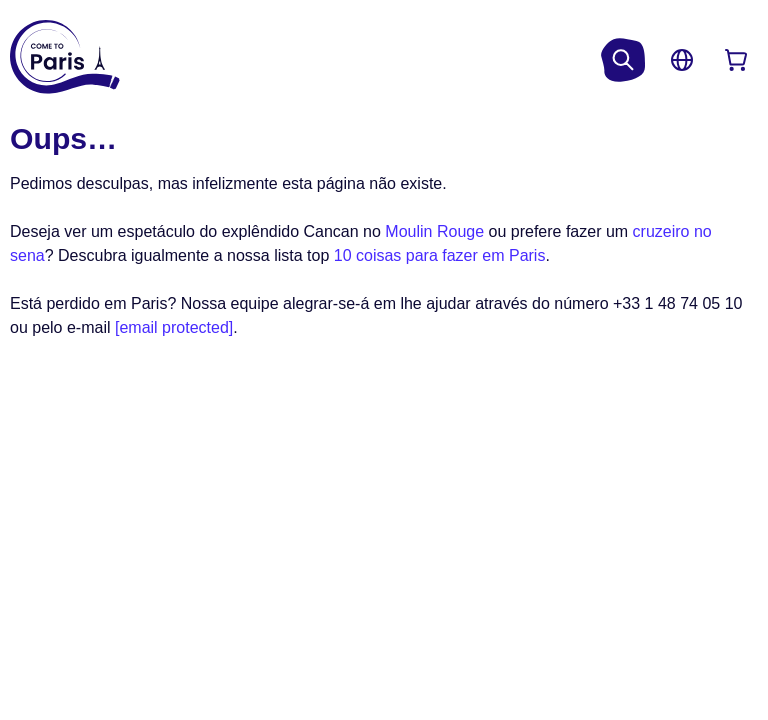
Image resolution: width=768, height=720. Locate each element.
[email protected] (174, 327)
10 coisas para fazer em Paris (440, 255)
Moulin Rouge (434, 231)
